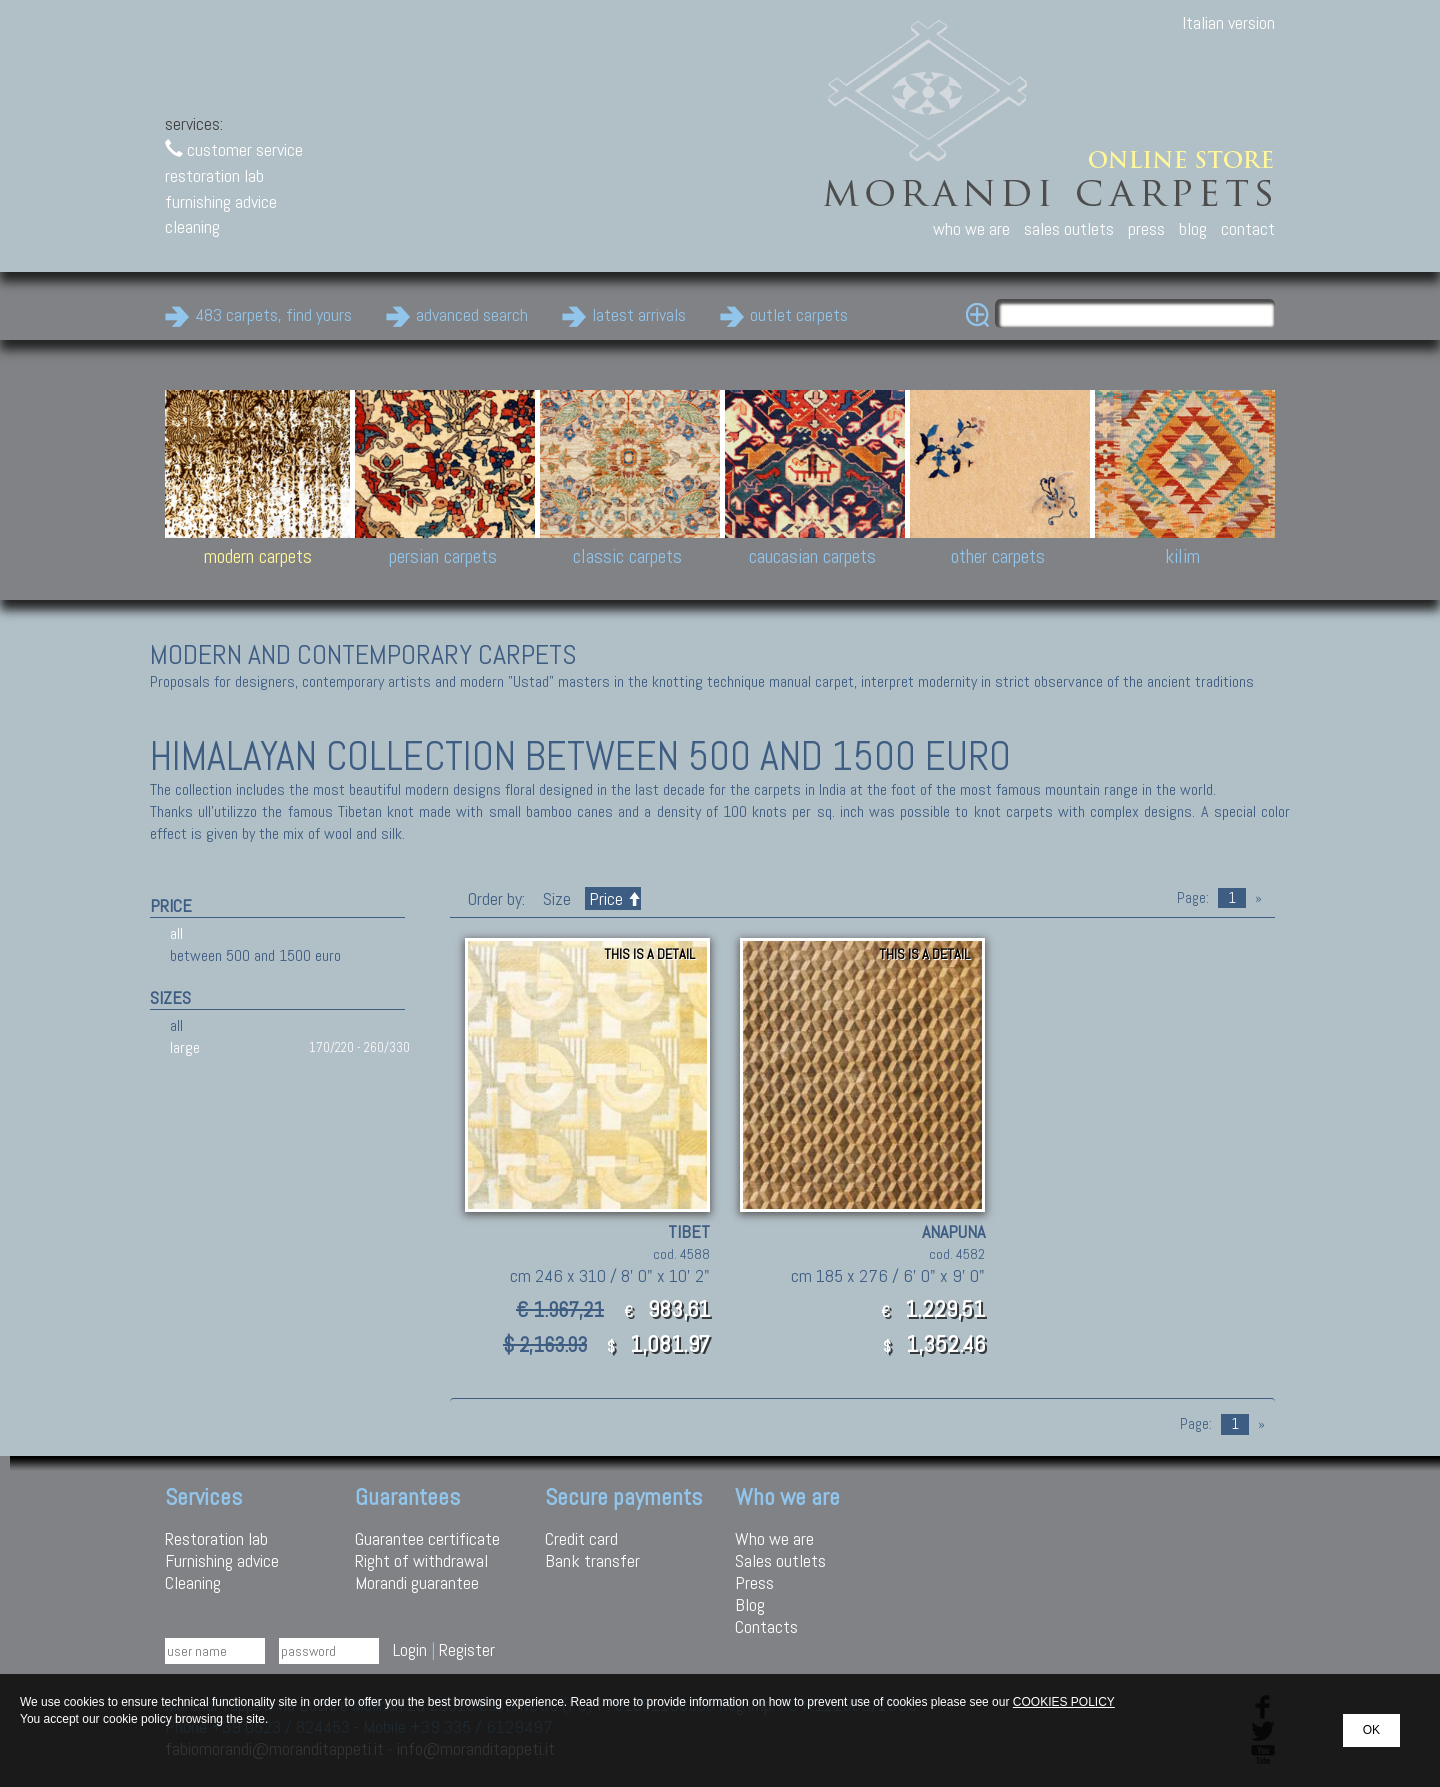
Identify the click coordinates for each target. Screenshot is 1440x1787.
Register (467, 1649)
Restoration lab (216, 1538)
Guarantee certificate (427, 1538)
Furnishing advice (222, 1560)
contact (1248, 228)
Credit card (581, 1538)
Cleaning (193, 1582)
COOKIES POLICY (1064, 1702)
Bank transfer (592, 1560)
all (176, 933)
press (1146, 228)
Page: (1193, 898)
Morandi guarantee (417, 1582)
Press (754, 1582)
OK (1371, 1730)
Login (410, 1649)
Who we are (774, 1538)
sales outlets (1069, 228)
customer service (234, 149)
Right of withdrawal (421, 1560)
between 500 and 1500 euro (255, 955)
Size (557, 898)
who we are (971, 228)
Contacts (766, 1626)
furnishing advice (221, 201)
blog (1193, 228)
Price (613, 898)
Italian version (1228, 22)
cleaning (192, 226)
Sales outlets (780, 1560)
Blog (750, 1604)
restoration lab (214, 175)
